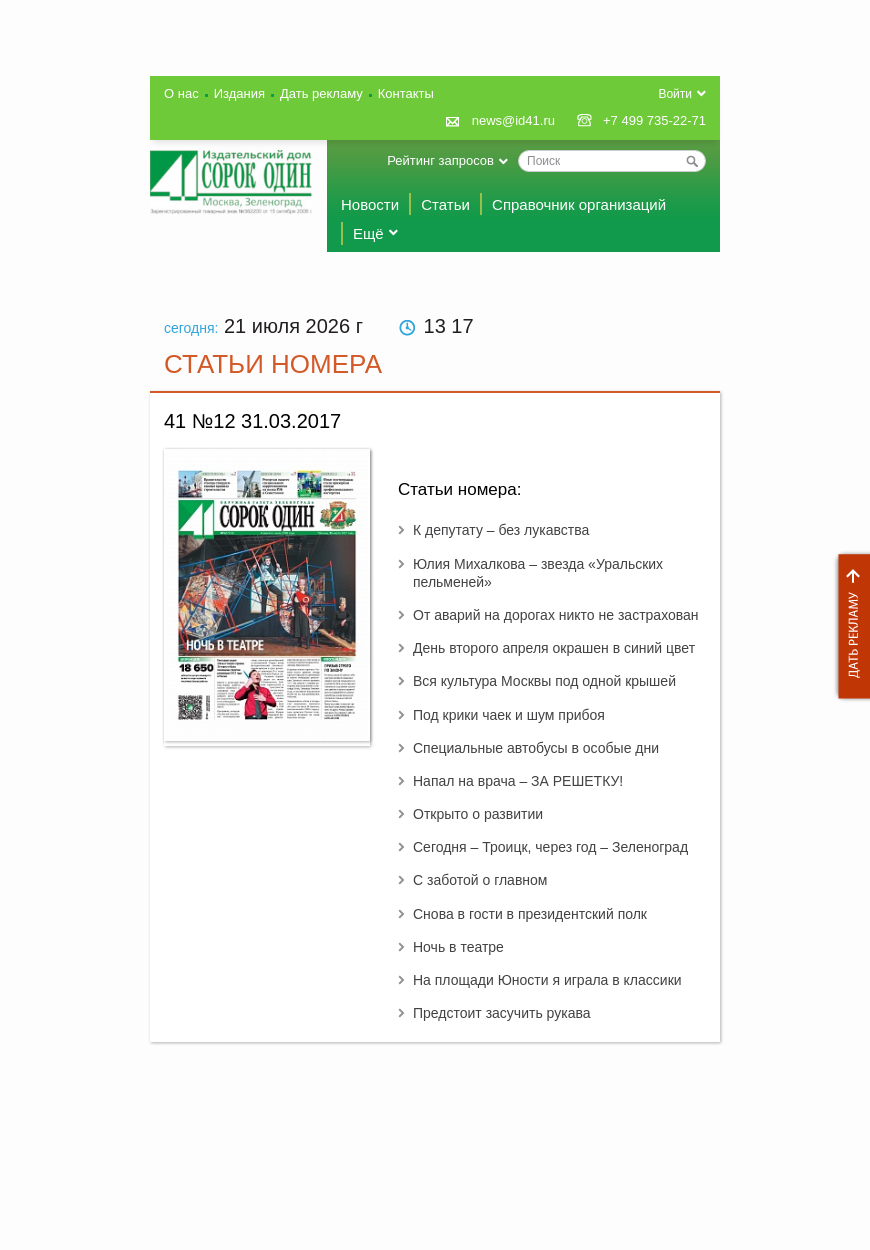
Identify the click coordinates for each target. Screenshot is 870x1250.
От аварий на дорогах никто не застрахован (556, 615)
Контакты (406, 93)
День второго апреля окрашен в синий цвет (554, 648)
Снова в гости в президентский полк (530, 914)
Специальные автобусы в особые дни (536, 748)
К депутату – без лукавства (501, 530)
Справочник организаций (579, 204)
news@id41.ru (513, 120)
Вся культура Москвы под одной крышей (544, 681)
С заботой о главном (480, 880)
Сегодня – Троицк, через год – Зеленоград (550, 847)
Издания (239, 93)
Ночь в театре (458, 947)
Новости (370, 204)
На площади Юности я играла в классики (547, 980)
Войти (675, 94)
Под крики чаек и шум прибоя (509, 715)
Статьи (445, 204)
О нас (181, 93)
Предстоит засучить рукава (502, 1013)
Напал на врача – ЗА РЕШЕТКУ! (518, 781)
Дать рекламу (849, 626)
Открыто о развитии (478, 814)
